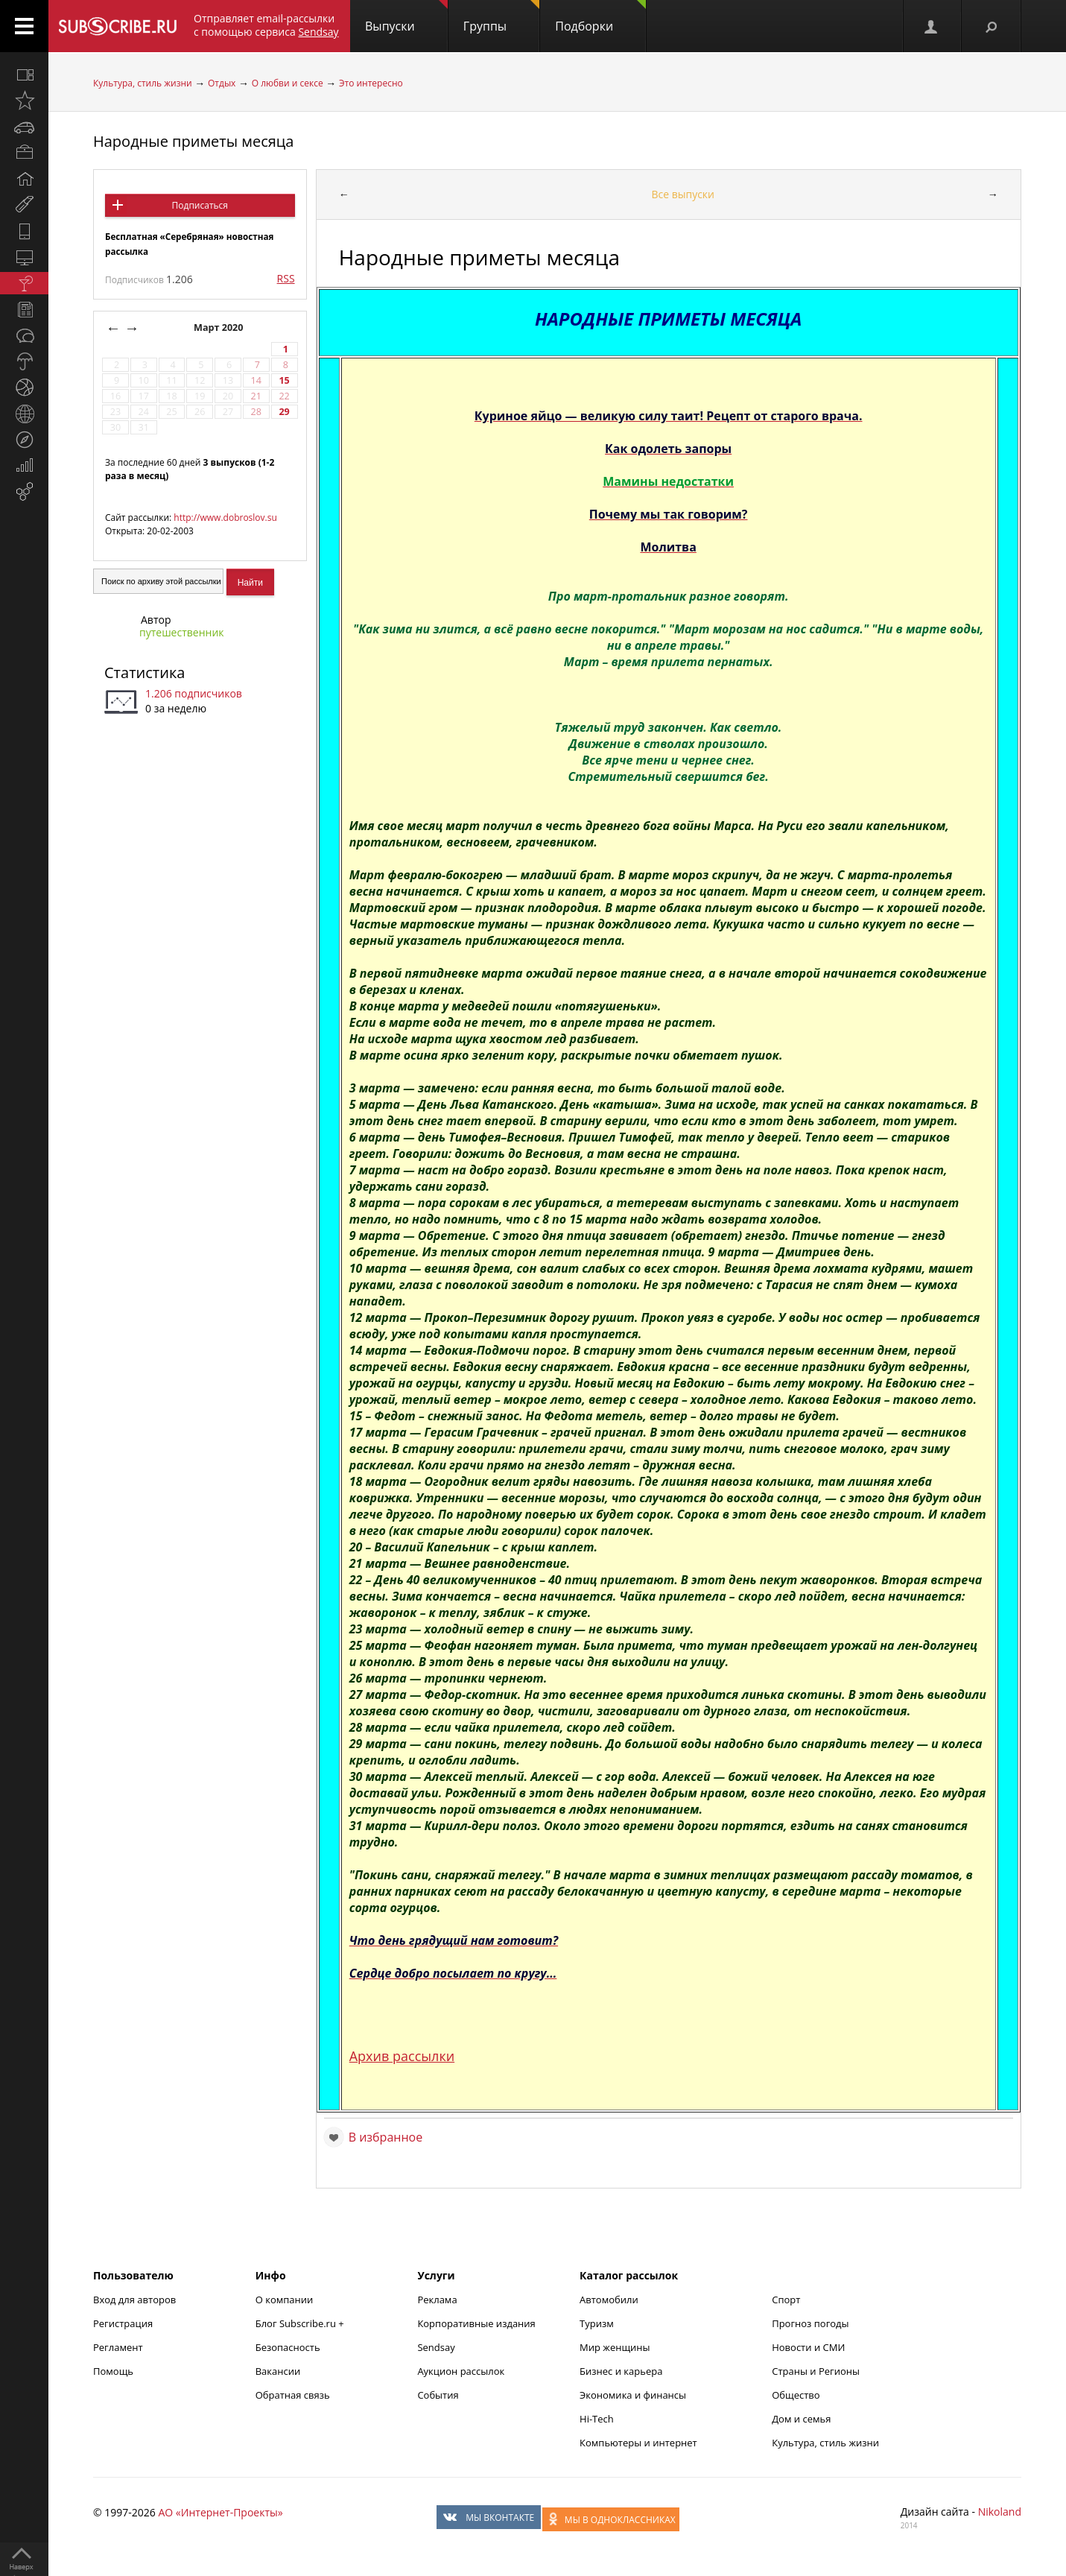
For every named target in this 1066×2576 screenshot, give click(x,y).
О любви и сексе (287, 83)
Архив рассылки (401, 2056)
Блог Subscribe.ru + (301, 2323)
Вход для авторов (134, 2299)
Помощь (113, 2371)
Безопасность (288, 2347)
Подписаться (200, 205)
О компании (285, 2299)
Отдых (221, 83)
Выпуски (406, 17)
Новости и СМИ (808, 2347)
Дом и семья (801, 2418)
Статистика (144, 672)
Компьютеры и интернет (638, 2442)
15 (284, 380)
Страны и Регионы (816, 2371)
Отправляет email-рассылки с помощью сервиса (266, 25)
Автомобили (609, 2299)
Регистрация (123, 2323)
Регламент (118, 2347)
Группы (501, 17)
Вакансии (278, 2371)
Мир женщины (615, 2347)
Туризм (597, 2323)
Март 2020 (220, 327)
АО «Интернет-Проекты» (220, 2512)
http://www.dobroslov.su (225, 517)
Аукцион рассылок (460, 2371)
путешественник (181, 632)
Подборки (600, 17)
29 (284, 411)
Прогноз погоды (810, 2323)
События (437, 2395)
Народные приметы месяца (193, 141)
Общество (795, 2395)
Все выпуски (682, 194)
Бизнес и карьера (621, 2371)
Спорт (786, 2299)
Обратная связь (293, 2395)
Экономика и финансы (633, 2395)
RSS (286, 278)
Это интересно (371, 83)
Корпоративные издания (476, 2323)
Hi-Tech (597, 2418)
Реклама (437, 2299)
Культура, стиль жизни (142, 83)
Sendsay (435, 2347)
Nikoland (999, 2511)
